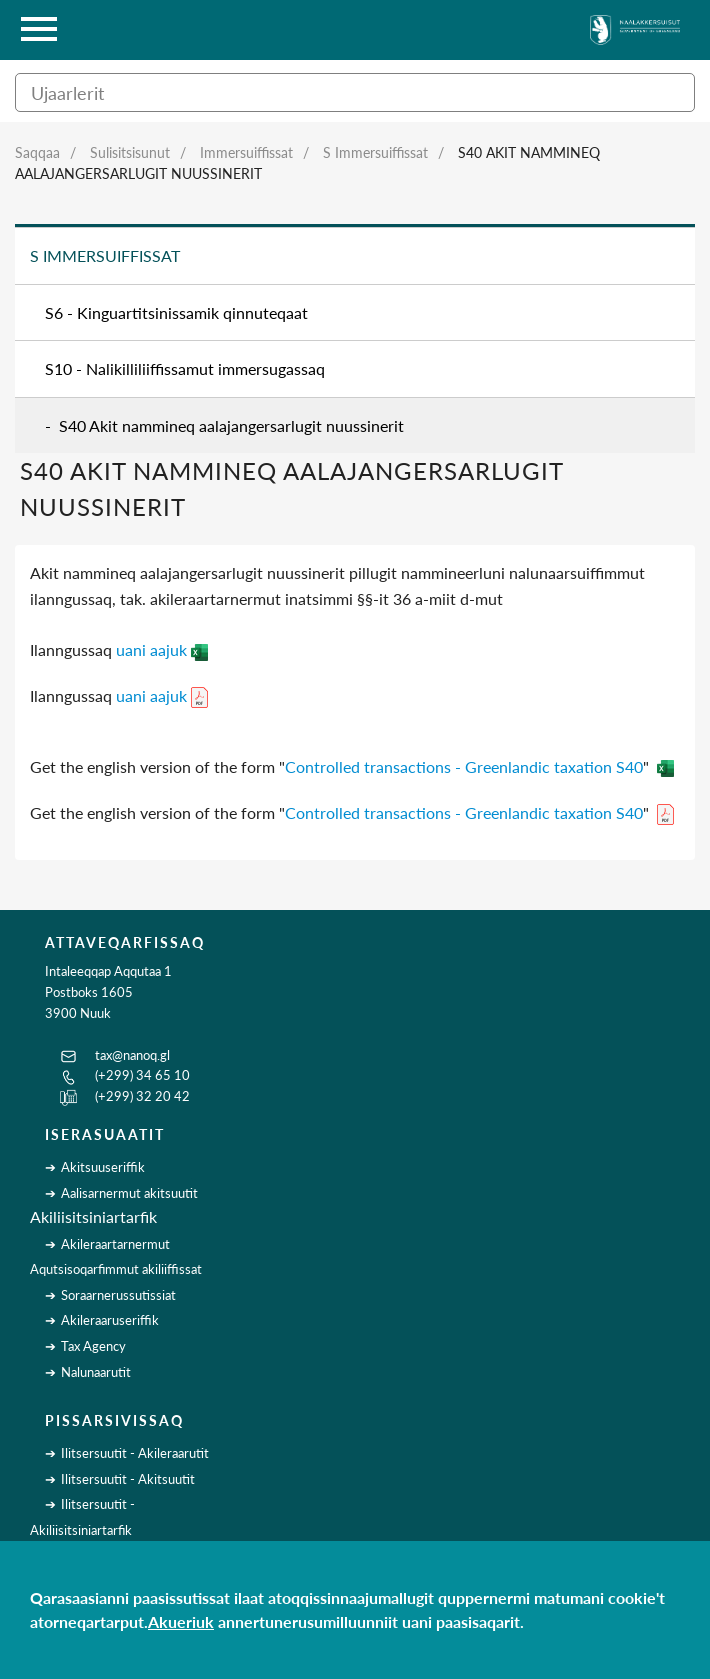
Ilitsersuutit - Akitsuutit (128, 1479)
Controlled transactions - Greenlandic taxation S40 (464, 766)
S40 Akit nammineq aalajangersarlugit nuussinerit (231, 425)
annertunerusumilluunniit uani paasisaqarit (369, 1621)
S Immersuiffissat (375, 152)
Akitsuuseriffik (103, 1167)
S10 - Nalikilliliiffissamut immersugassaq (185, 368)
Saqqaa (37, 152)
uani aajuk (162, 649)
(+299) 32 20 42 (142, 1096)
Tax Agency (93, 1346)
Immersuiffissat (246, 152)
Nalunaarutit (96, 1372)
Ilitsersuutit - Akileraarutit (135, 1453)
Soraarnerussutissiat (118, 1295)
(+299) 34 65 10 (142, 1075)
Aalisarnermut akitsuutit (129, 1193)
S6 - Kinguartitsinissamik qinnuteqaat (176, 312)
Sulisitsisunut (130, 152)
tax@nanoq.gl (132, 1055)
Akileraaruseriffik (110, 1320)
